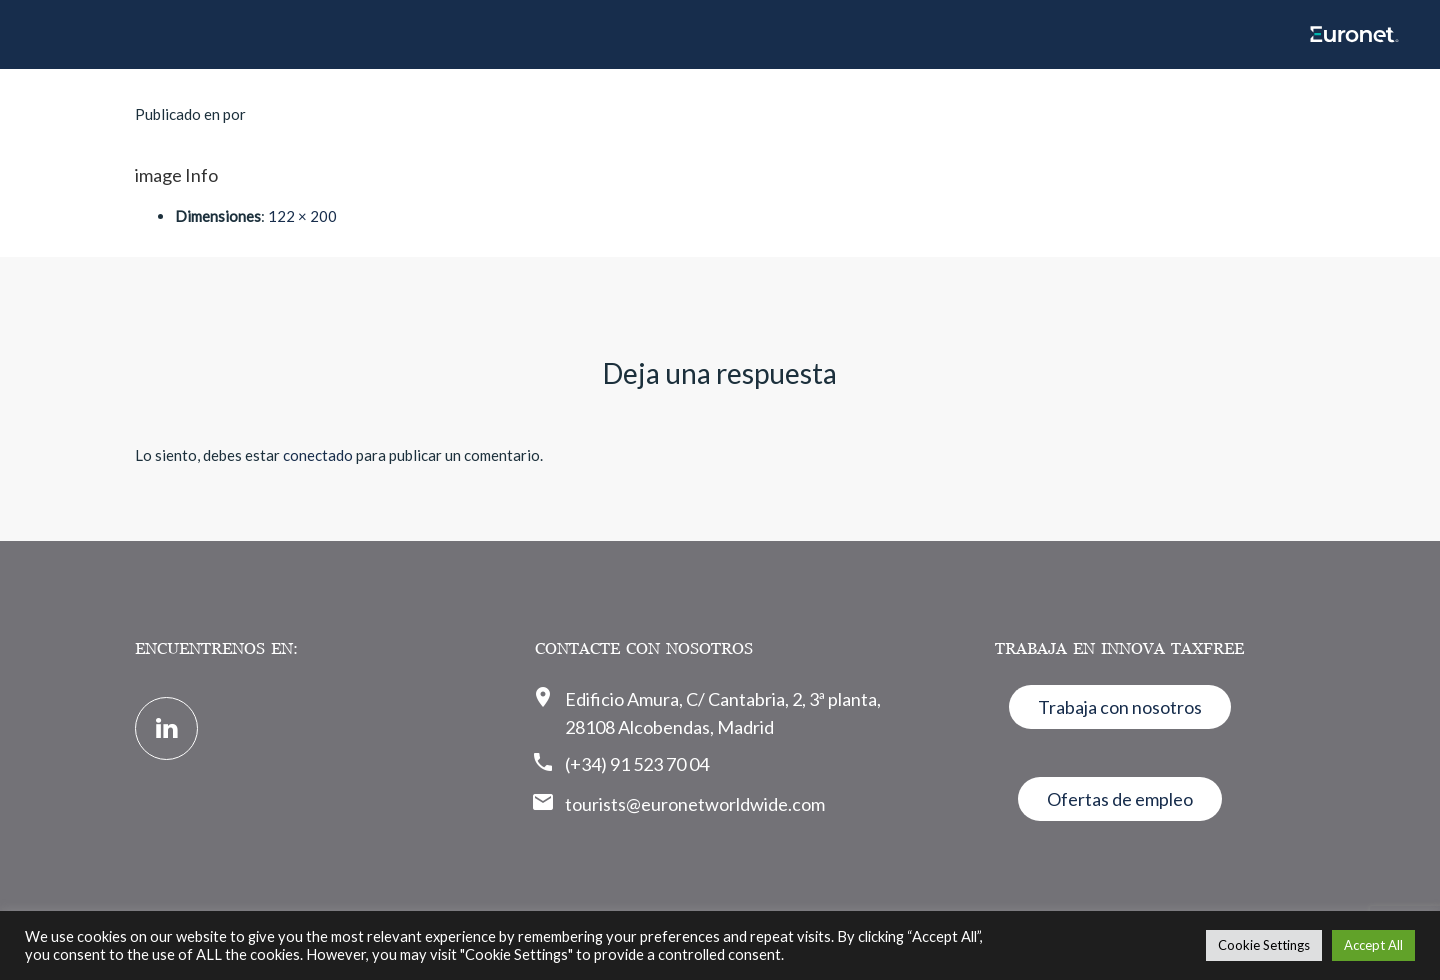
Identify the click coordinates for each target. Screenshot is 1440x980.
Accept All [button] (1373, 945)
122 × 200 (302, 216)
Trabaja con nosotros (1120, 707)
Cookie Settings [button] (1264, 945)
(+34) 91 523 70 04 (637, 764)
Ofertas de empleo (1120, 799)
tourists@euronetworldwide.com (695, 804)
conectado (318, 455)
